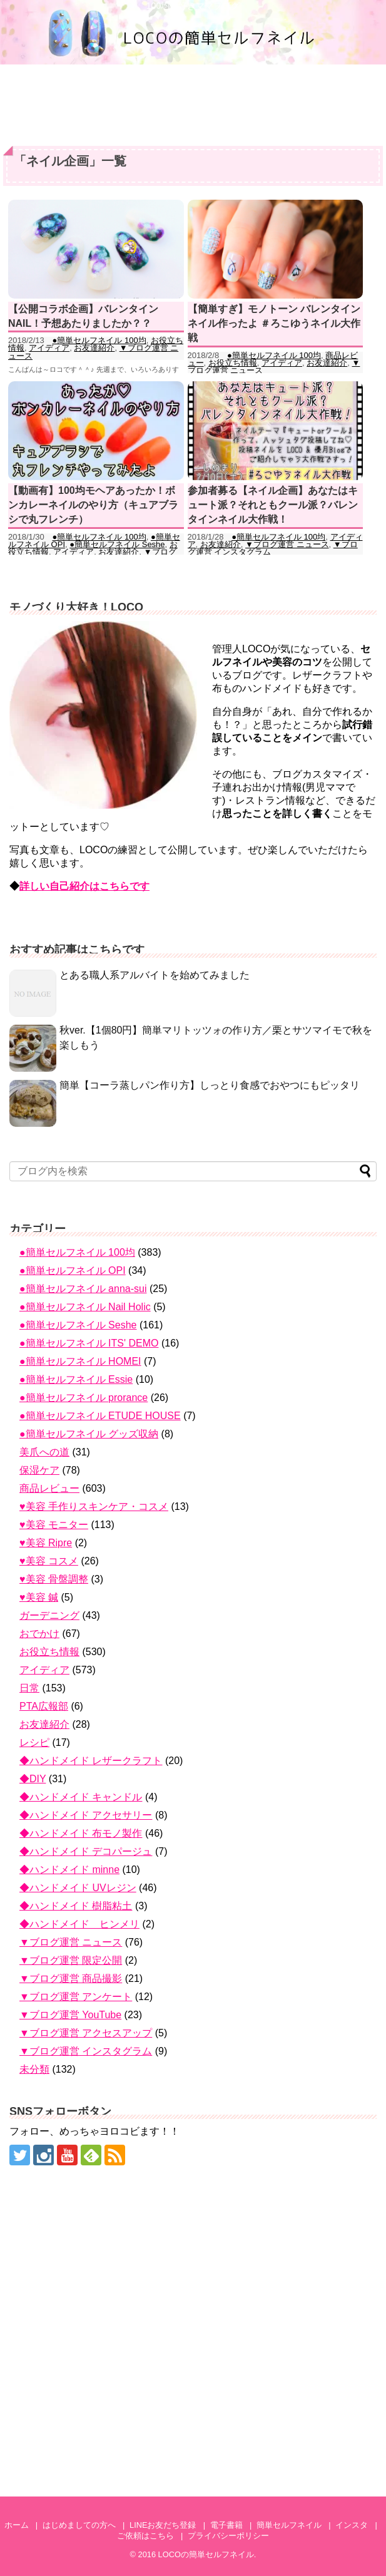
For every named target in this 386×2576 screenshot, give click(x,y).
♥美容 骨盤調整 (53, 1579)
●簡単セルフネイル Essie (76, 1379)
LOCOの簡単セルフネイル (206, 2554)
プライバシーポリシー (228, 2535)
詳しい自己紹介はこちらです (84, 886)
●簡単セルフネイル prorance (83, 1397)
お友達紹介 (94, 347)
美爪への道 (44, 1452)
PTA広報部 (43, 1706)
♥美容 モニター (53, 1524)
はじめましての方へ (79, 2525)
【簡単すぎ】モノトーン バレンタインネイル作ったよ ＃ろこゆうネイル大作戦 (274, 324)
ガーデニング (49, 1615)
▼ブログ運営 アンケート (75, 1996)
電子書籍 (226, 2525)
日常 (29, 1688)
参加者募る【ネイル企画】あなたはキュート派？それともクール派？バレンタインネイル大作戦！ (273, 505)
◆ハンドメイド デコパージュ (85, 1851)
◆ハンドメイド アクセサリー (85, 1815)
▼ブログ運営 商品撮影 (70, 1978)
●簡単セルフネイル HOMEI (80, 1361)
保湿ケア (39, 1470)
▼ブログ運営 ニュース (286, 544)
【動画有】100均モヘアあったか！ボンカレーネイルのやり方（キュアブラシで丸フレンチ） (93, 505)
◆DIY (32, 1778)
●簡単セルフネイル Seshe (117, 544)
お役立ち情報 (232, 362)
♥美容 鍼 (38, 1597)
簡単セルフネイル (289, 2525)
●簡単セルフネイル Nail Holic (85, 1306)
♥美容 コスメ (48, 1561)
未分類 (34, 2069)
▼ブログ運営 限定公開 (70, 1960)
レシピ (34, 1742)
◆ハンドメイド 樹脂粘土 (75, 1906)
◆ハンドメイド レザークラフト (90, 1760)
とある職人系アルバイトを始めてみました (154, 975)
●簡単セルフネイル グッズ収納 (88, 1434)
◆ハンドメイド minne (69, 1869)
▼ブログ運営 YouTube (70, 2014)
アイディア (49, 347)
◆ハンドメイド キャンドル (80, 1797)
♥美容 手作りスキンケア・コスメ (93, 1506)
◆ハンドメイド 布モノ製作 (80, 1833)
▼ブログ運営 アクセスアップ (85, 2033)
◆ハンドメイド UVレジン (77, 1887)
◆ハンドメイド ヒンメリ (79, 1924)
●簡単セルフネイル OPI (72, 1270)
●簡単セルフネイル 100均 (99, 340)
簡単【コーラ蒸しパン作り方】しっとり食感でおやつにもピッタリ (209, 1085)
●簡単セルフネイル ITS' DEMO (89, 1343)
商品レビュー (49, 1488)
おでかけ (39, 1633)
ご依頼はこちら (145, 2535)
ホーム (16, 2525)
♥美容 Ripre (45, 1542)
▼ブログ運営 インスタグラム (85, 2051)
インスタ (351, 2525)
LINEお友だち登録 (163, 2525)
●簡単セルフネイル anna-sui (82, 1288)
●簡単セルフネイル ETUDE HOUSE (100, 1415)
